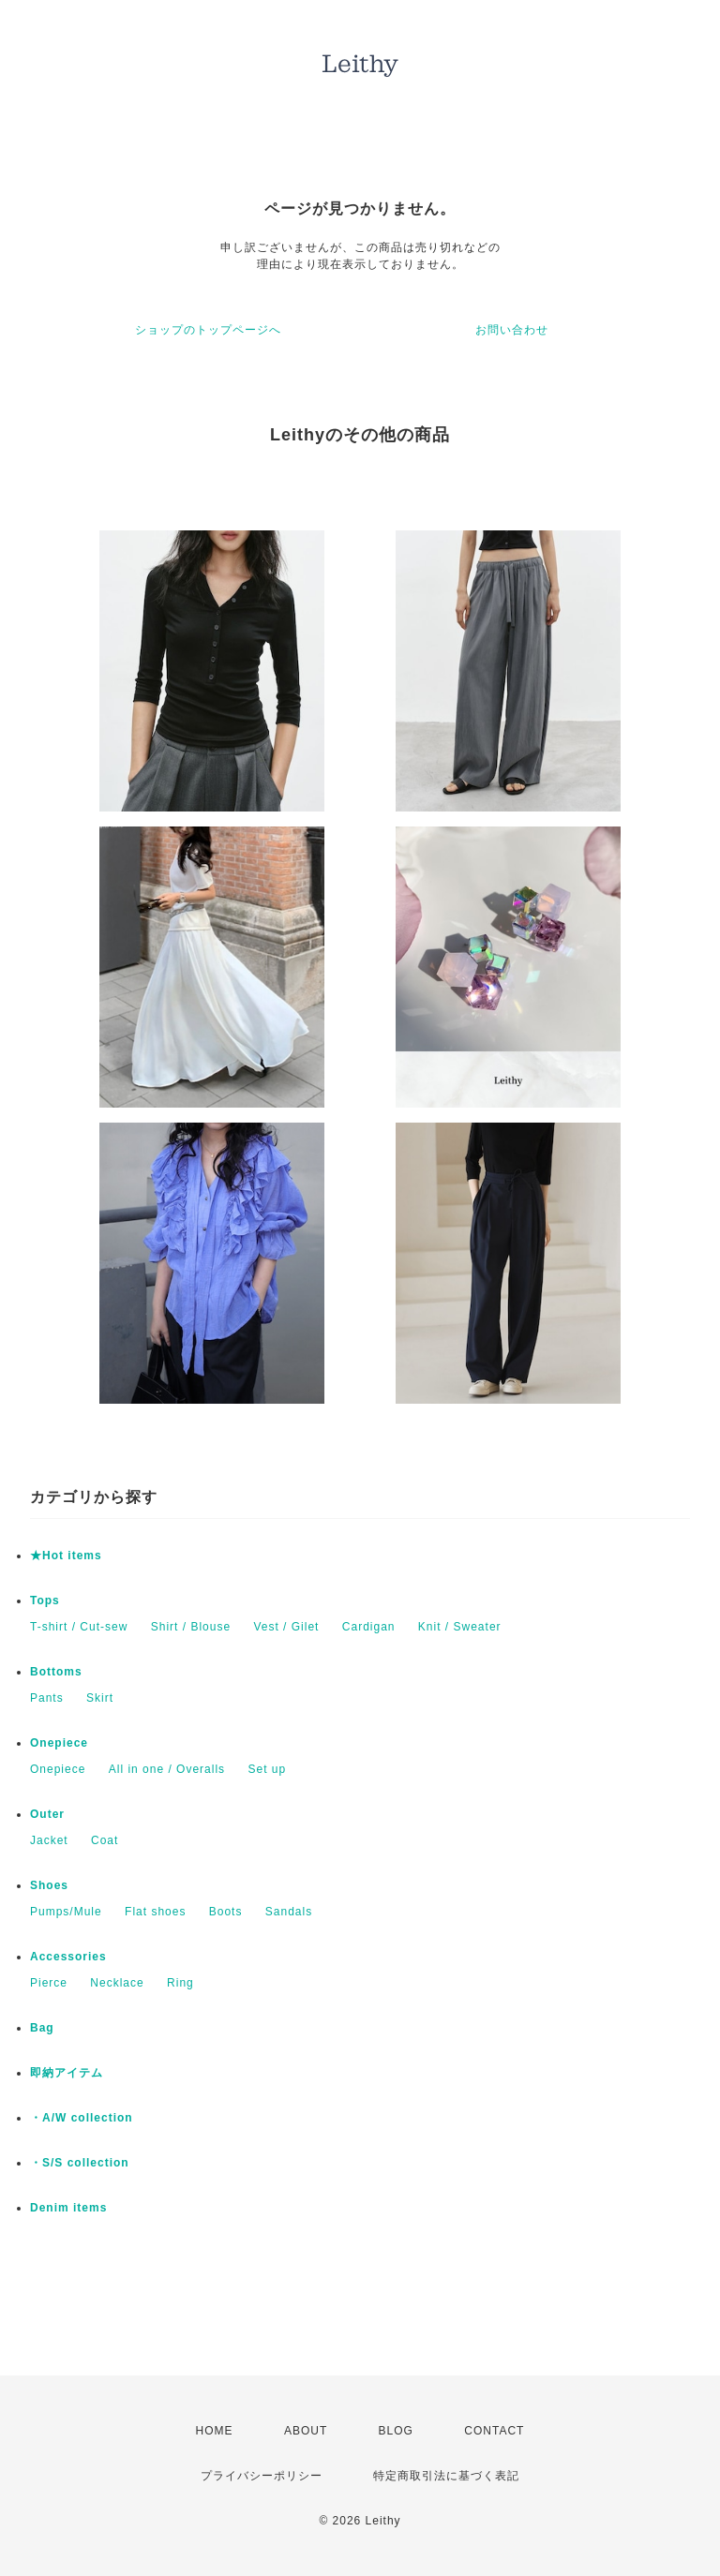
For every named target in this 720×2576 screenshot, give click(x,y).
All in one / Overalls (167, 1769)
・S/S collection (79, 2162)
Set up (267, 1769)
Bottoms (56, 1671)
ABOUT (305, 2430)
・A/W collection (81, 2117)
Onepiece (59, 1743)
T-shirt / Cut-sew (79, 1626)
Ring (180, 1982)
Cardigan (369, 1626)
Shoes (49, 1885)
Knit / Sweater (460, 1626)
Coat (104, 1840)
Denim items (68, 2207)
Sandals (288, 1911)
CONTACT (494, 2430)
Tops (45, 1600)
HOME (214, 2430)
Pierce (49, 1982)
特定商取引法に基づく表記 (446, 2475)
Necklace (116, 1982)
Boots (226, 1911)
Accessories (68, 1956)
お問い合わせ (511, 329)
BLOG (396, 2430)
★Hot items (66, 1555)
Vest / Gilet (286, 1626)
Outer (47, 1814)
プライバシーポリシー (261, 2475)
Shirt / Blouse (191, 1626)
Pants (47, 1698)
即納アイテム (66, 2072)
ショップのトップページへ (208, 329)
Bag (42, 2027)
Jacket (49, 1840)
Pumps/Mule (66, 1911)
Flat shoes (155, 1911)
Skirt (99, 1698)
